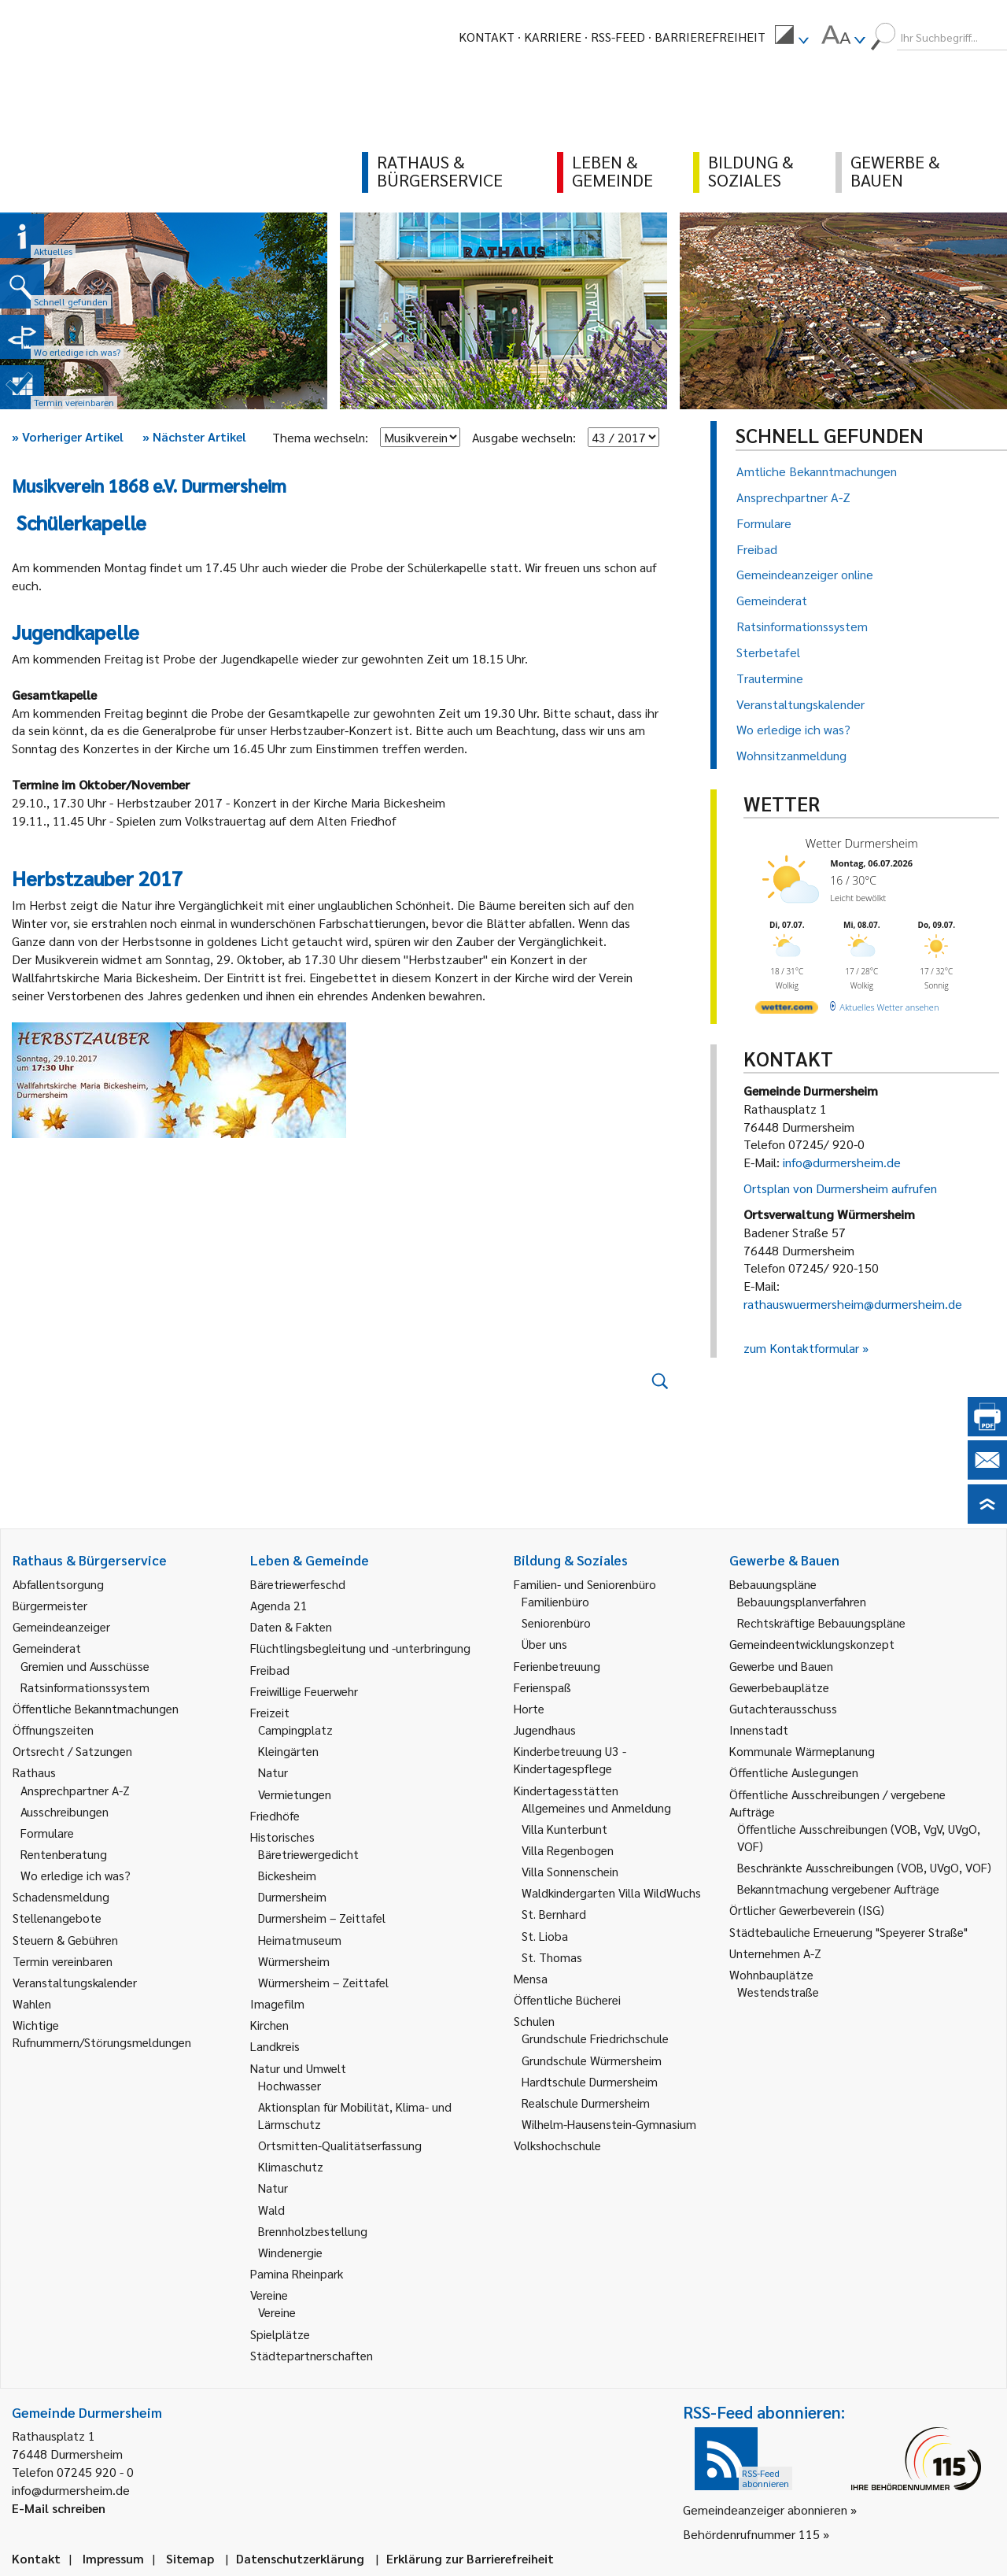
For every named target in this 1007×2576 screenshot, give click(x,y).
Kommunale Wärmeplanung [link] (802, 1751)
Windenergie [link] (290, 2252)
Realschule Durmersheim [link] (586, 2102)
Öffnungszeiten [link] (53, 1729)
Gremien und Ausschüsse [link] (84, 1666)
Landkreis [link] (275, 2046)
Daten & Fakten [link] (291, 1626)
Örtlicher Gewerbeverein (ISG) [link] (806, 1910)
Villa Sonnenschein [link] (570, 1871)
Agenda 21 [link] (279, 1605)
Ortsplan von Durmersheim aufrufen (840, 1188)
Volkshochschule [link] (557, 2145)
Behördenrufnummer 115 (751, 2534)
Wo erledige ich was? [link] (75, 1875)
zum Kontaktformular (801, 1348)
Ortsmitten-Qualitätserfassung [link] (340, 2145)
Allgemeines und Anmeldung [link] (596, 1807)
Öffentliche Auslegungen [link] (793, 1772)
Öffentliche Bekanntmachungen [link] (96, 1708)
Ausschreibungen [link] (64, 1811)
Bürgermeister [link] (50, 1605)
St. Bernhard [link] (554, 1913)
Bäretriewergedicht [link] (308, 1854)
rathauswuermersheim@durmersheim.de (852, 1303)
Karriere (552, 36)
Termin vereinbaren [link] (63, 1961)
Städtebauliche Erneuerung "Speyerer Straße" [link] (848, 1932)
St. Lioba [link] (545, 1935)
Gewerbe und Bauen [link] (781, 1666)
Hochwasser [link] (289, 2085)
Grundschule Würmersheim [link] (592, 2060)
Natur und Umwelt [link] (298, 2068)
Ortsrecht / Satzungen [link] (72, 1751)
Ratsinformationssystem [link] (84, 1687)
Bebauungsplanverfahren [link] (801, 1601)
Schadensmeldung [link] (61, 1896)
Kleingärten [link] (288, 1751)
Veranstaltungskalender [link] (75, 1982)
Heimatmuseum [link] (299, 1939)
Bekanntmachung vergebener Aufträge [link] (838, 1888)
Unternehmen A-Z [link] (775, 1953)
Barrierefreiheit (710, 36)
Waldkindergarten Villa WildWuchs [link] (611, 1892)
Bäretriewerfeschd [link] (297, 1584)
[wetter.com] (786, 1010)
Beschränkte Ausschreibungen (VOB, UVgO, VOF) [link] (864, 1867)
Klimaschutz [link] (290, 2166)
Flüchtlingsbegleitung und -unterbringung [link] (360, 1647)
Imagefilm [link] (277, 2003)
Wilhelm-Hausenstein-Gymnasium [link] (609, 2124)
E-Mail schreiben (58, 2508)
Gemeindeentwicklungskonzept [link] (811, 1643)
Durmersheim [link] (292, 1896)
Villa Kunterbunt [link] (564, 1828)
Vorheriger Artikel (68, 436)
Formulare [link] (47, 1832)
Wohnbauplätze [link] (771, 1974)
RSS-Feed (618, 36)
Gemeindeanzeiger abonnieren (765, 2509)
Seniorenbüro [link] (556, 1622)
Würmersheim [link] (294, 1961)
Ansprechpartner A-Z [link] (75, 1790)
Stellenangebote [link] (57, 1917)
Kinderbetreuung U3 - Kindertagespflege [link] (570, 1759)
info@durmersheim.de (842, 1162)
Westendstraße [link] (778, 1991)
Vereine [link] (277, 2312)
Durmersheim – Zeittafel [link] (321, 1917)
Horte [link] (529, 1708)
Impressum (113, 2558)
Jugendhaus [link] (545, 1729)
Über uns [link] (544, 1643)
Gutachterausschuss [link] (783, 1708)
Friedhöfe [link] (275, 1815)
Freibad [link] (270, 1669)
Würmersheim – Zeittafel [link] (323, 1982)
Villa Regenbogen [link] (568, 1850)
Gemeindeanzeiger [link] (61, 1626)
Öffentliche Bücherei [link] (567, 1999)
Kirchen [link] (269, 2024)
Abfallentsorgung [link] (58, 1584)
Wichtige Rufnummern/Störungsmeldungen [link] (102, 2033)
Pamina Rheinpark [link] (296, 2273)
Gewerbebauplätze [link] (779, 1687)
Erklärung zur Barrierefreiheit (470, 2558)
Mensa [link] (531, 1978)
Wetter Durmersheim (862, 843)
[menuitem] (791, 37)
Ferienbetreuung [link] (557, 1666)
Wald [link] (271, 2209)
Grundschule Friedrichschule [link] (595, 2038)
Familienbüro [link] (555, 1601)
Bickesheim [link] (287, 1875)
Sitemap (190, 2558)
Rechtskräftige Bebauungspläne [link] (821, 1622)
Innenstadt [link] (758, 1729)
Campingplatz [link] (295, 1729)
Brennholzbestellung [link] (312, 2231)
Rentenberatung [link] (63, 1854)
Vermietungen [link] (294, 1794)
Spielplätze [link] (280, 2334)
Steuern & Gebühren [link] (65, 1939)
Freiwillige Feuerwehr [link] (304, 1691)
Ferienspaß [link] (542, 1687)
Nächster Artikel (194, 436)
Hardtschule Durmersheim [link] (590, 2081)
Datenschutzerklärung (300, 2558)
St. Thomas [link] (552, 1957)
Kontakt (487, 36)
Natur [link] (273, 1772)
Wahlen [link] (32, 2003)
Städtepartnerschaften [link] (311, 2355)
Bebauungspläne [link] (773, 1584)
